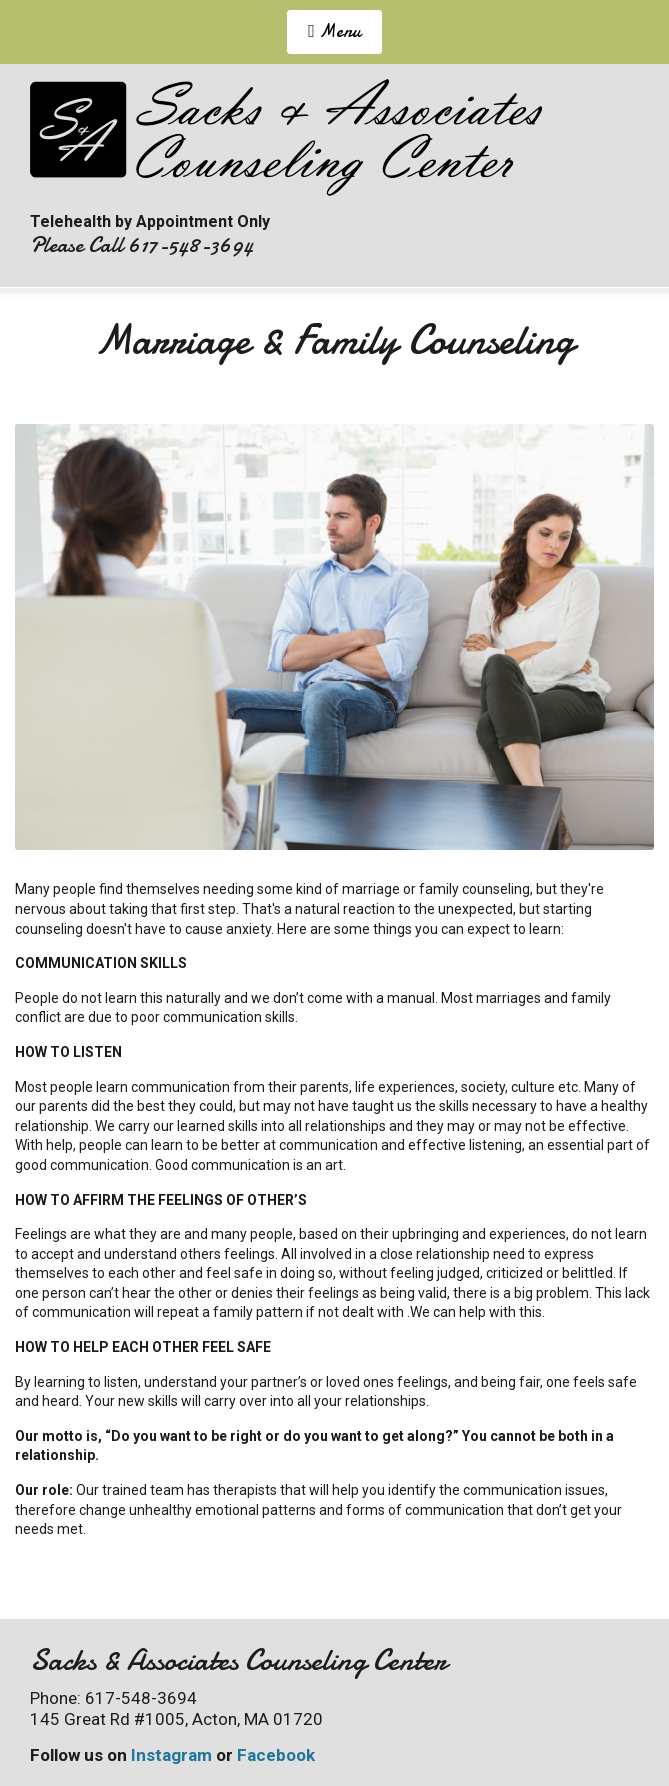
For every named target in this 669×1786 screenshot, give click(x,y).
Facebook (276, 1755)
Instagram (171, 1755)
